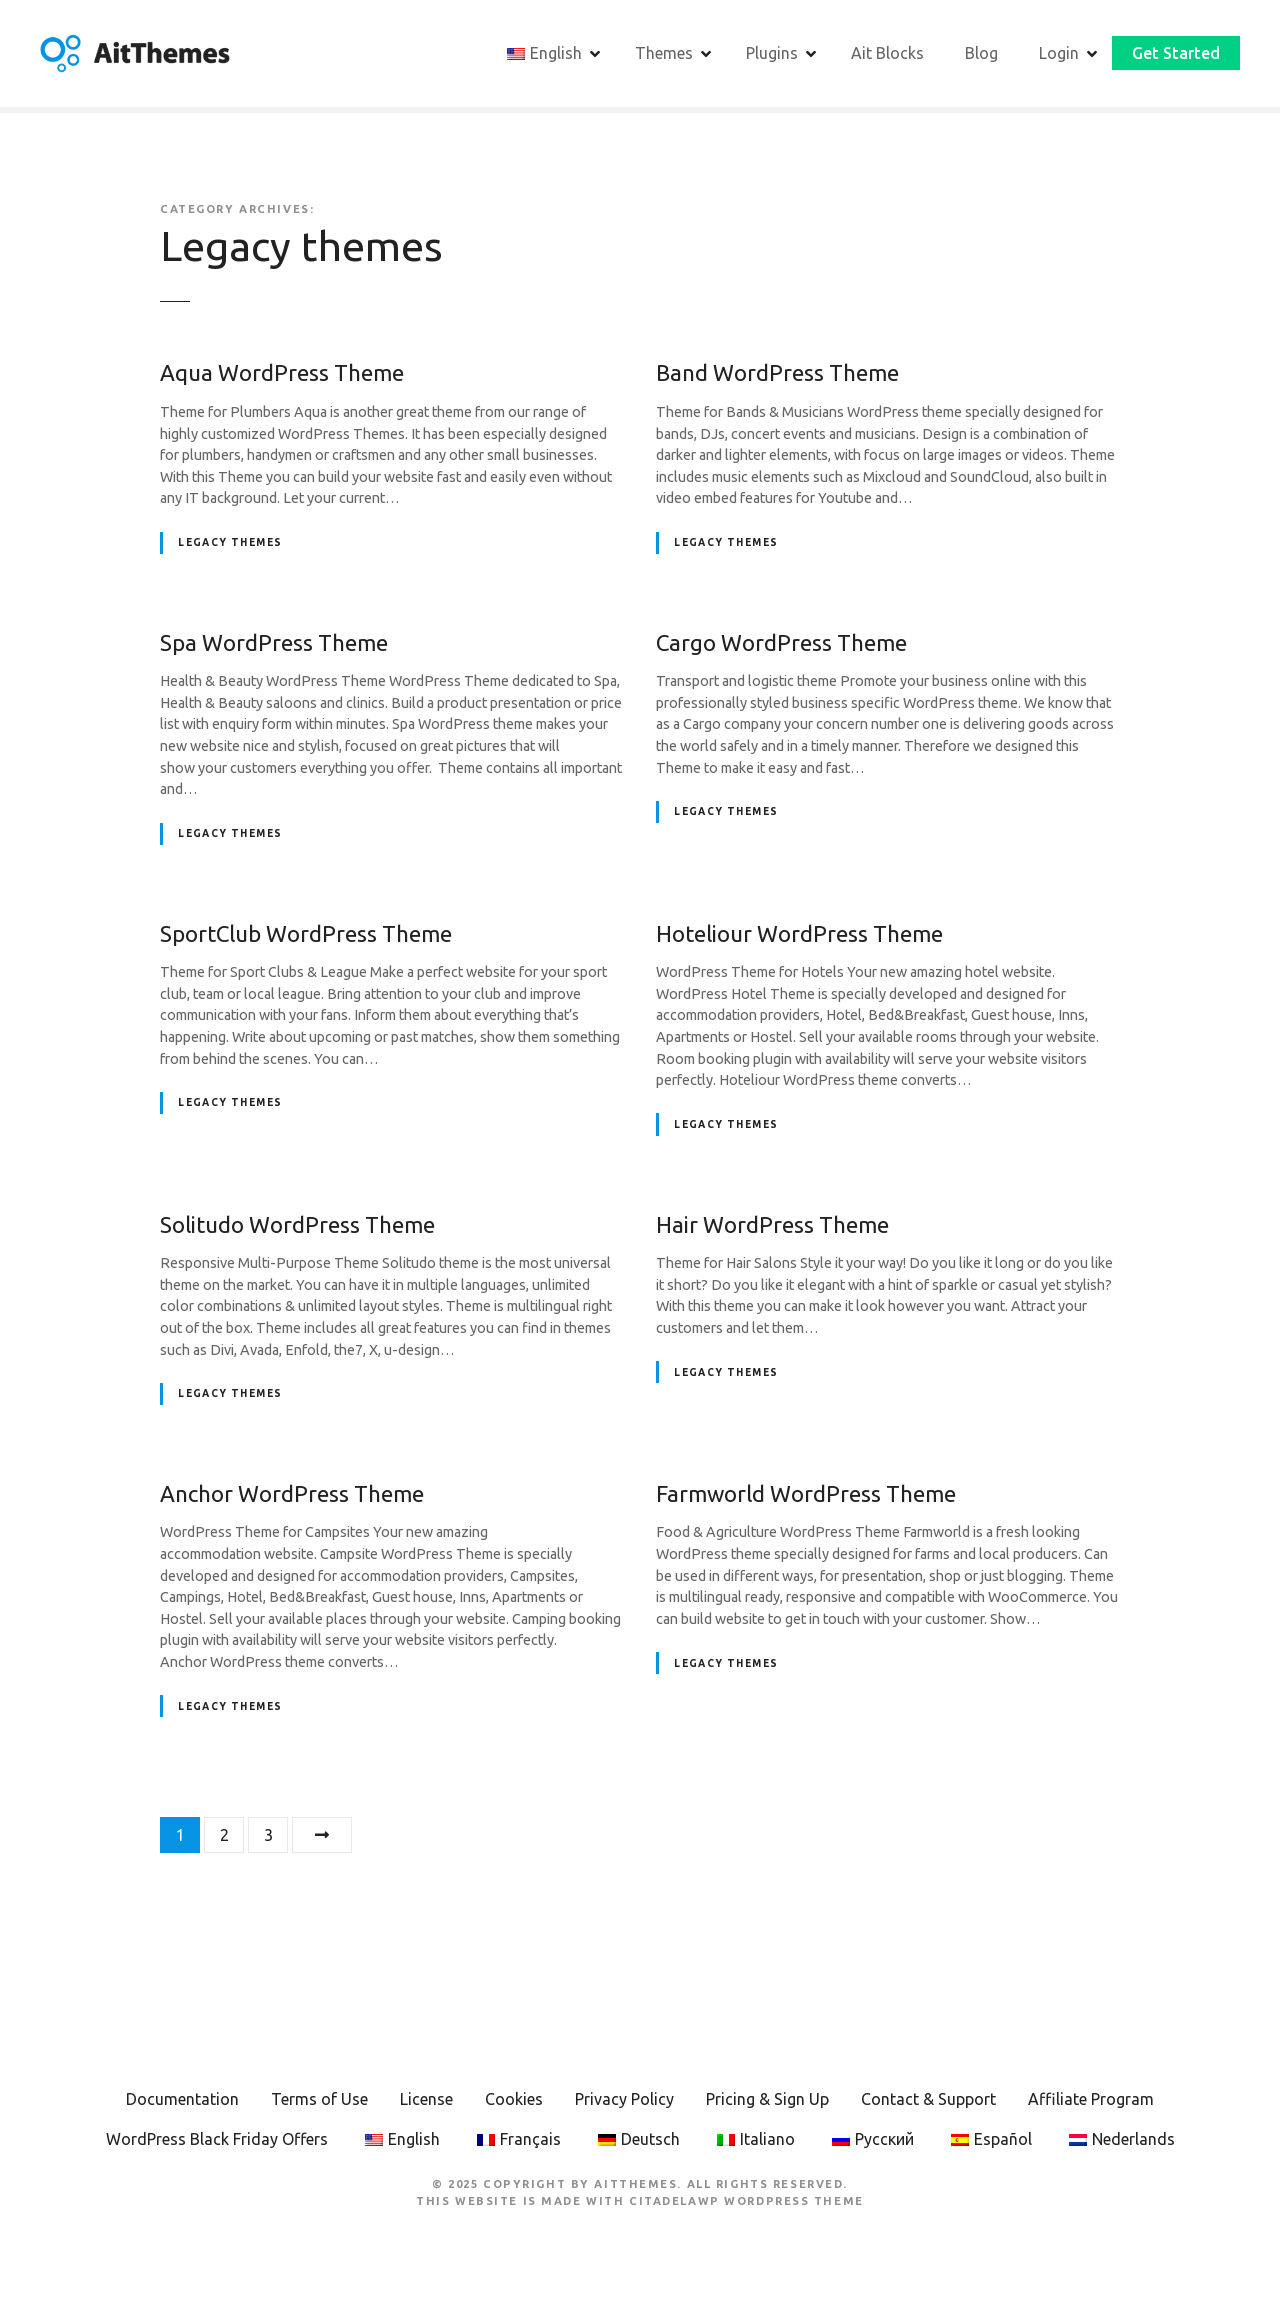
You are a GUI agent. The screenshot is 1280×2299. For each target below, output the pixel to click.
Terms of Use (319, 2099)
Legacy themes (230, 542)
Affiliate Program (1091, 2099)
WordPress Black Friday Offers (217, 2139)
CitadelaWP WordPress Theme (746, 2201)
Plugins (772, 53)
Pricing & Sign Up (767, 2099)
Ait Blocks (887, 53)
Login (1059, 53)
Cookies (514, 2099)
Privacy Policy (624, 2099)
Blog (981, 53)
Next (322, 1835)
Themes (664, 53)
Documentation (182, 2099)
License (426, 2099)
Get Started (1176, 53)
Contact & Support (928, 2099)
